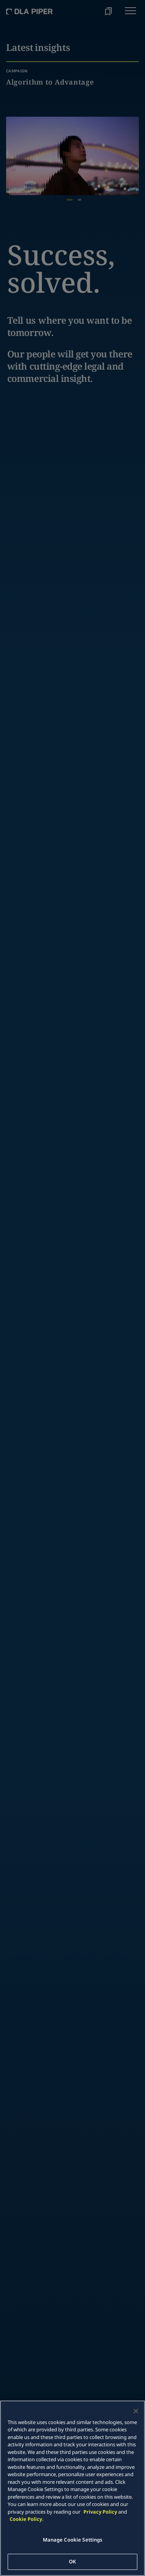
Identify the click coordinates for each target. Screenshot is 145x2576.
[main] (72, 2488)
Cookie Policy (26, 2519)
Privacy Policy (100, 2511)
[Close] (135, 2411)
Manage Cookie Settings (73, 2539)
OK (72, 2561)
